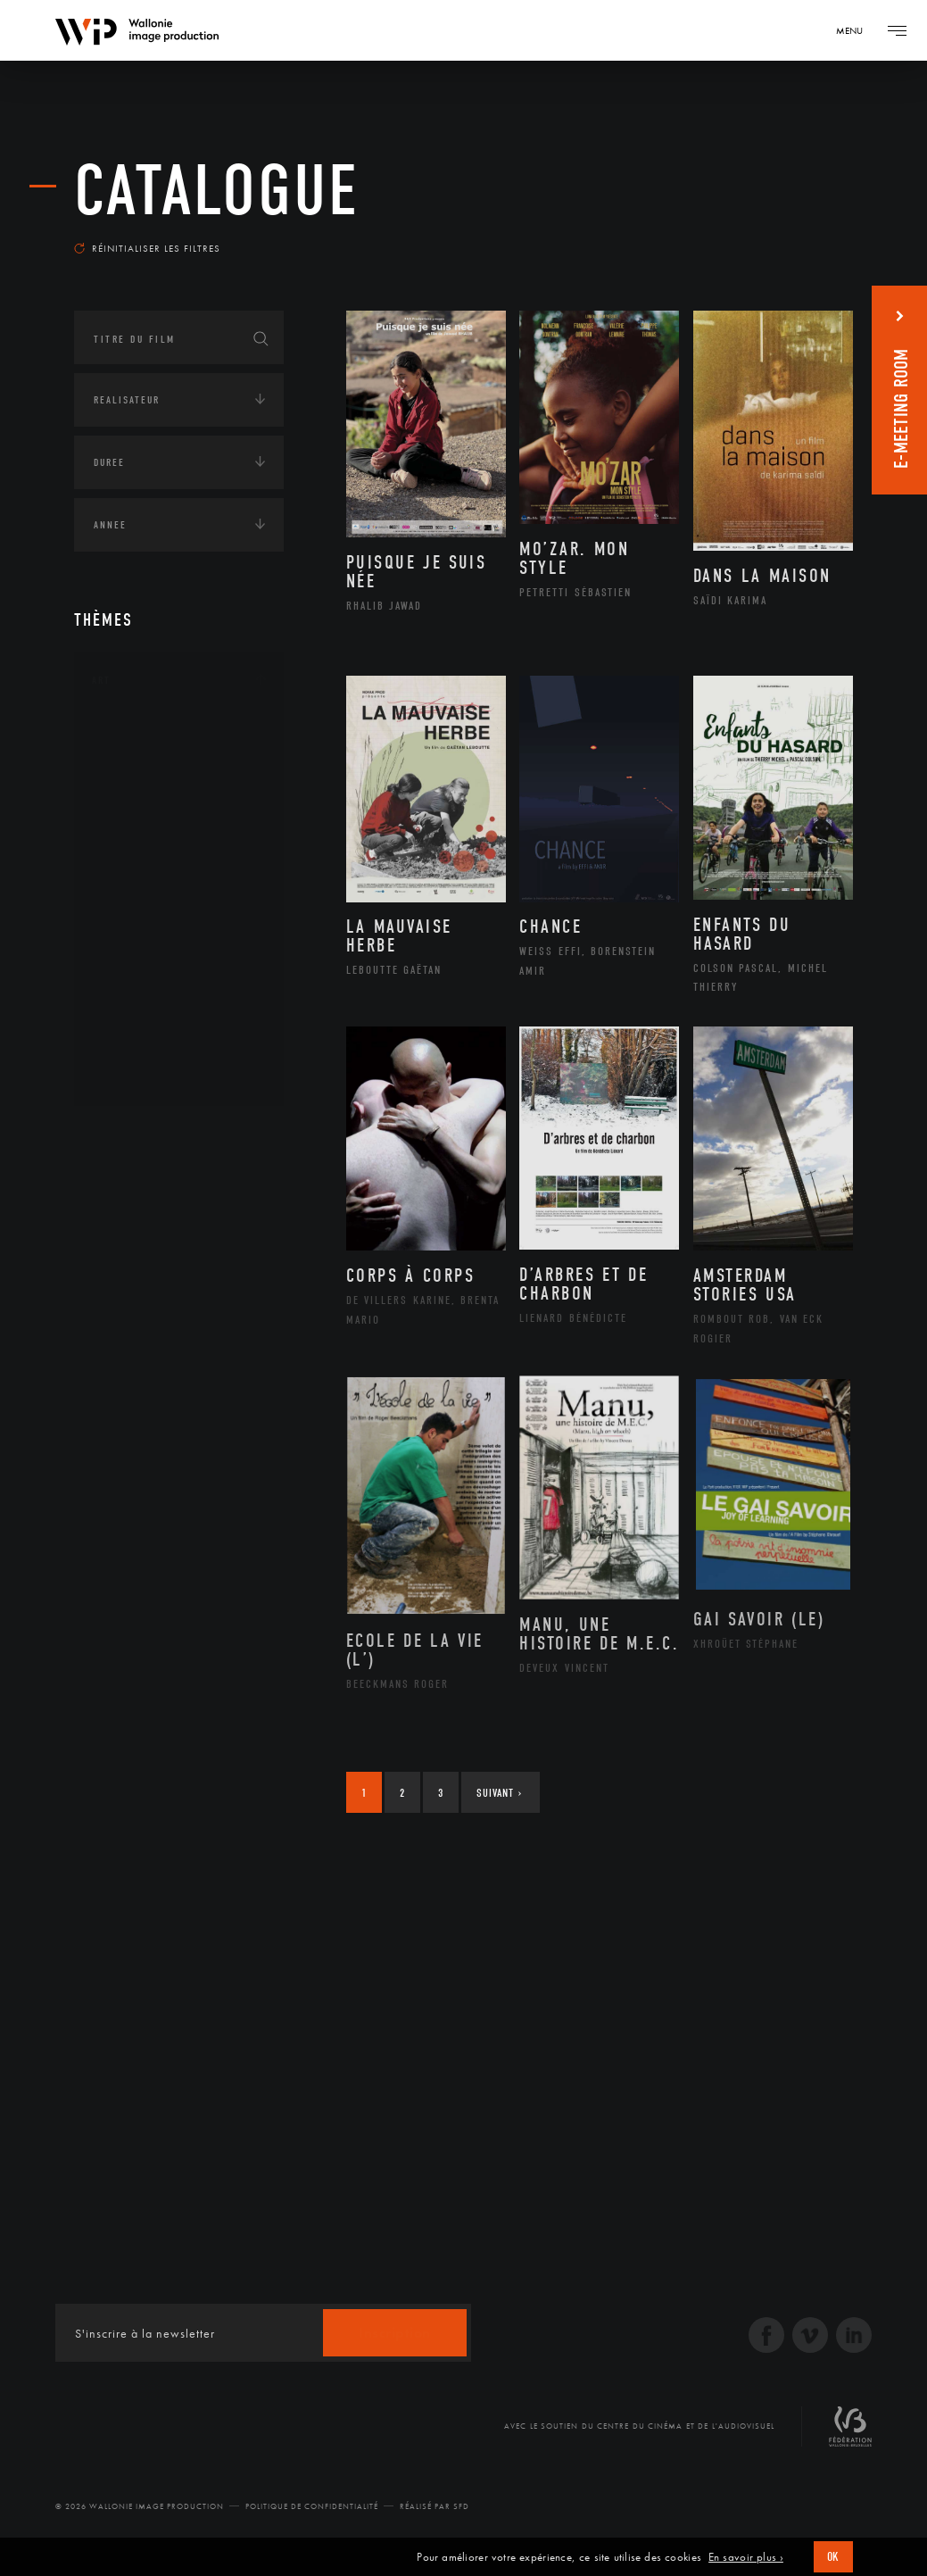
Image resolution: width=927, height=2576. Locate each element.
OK (833, 2556)
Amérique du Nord (166, 1217)
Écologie (117, 1364)
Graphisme (141, 847)
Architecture (149, 734)
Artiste (131, 791)
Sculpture (139, 1046)
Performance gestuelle (180, 989)
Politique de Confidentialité (311, 2506)
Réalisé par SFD (434, 2506)
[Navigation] (855, 30)
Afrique (133, 1189)
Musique (136, 904)
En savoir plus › (745, 2557)
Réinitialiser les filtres (147, 248)
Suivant (499, 1792)
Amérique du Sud (161, 1246)
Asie (122, 1275)
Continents (124, 1135)
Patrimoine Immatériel (178, 933)
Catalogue (217, 191)
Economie (118, 1419)
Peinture (135, 960)
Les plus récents (790, 235)
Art (101, 680)
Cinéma (132, 818)
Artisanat (140, 762)
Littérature (143, 876)
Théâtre (133, 1075)
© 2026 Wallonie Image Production (139, 2506)
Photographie (152, 1017)
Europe (130, 1303)
